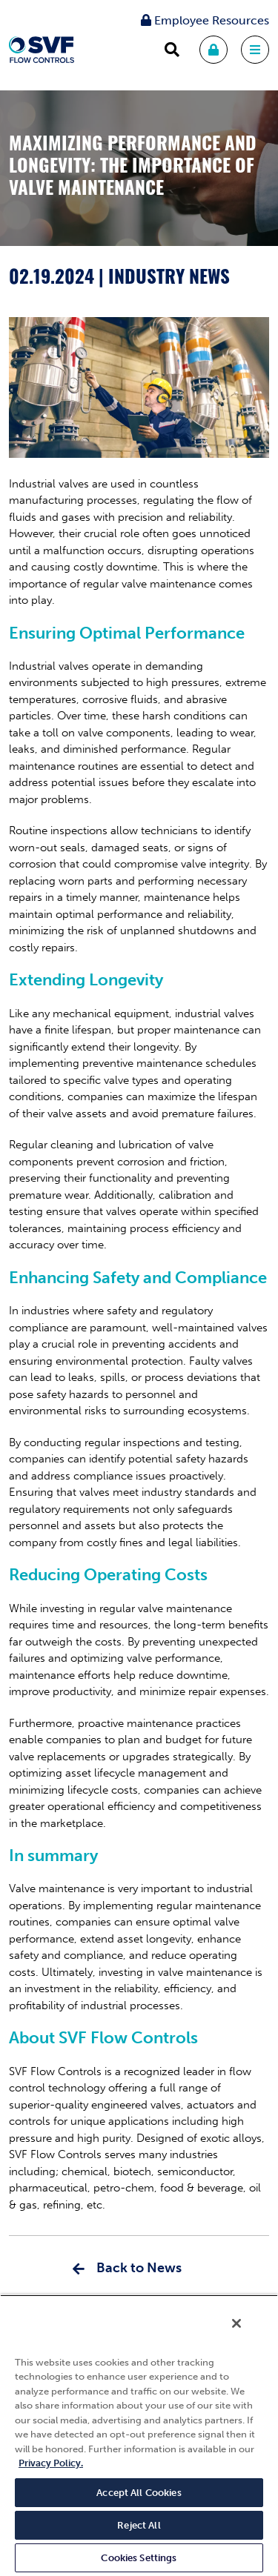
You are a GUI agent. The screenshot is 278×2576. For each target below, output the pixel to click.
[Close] (236, 2323)
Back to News (139, 2268)
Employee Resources (205, 20)
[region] (139, 2435)
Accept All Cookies (138, 2492)
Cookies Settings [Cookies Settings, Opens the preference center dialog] (138, 2557)
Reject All (138, 2525)
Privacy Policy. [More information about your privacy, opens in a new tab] (51, 2463)
